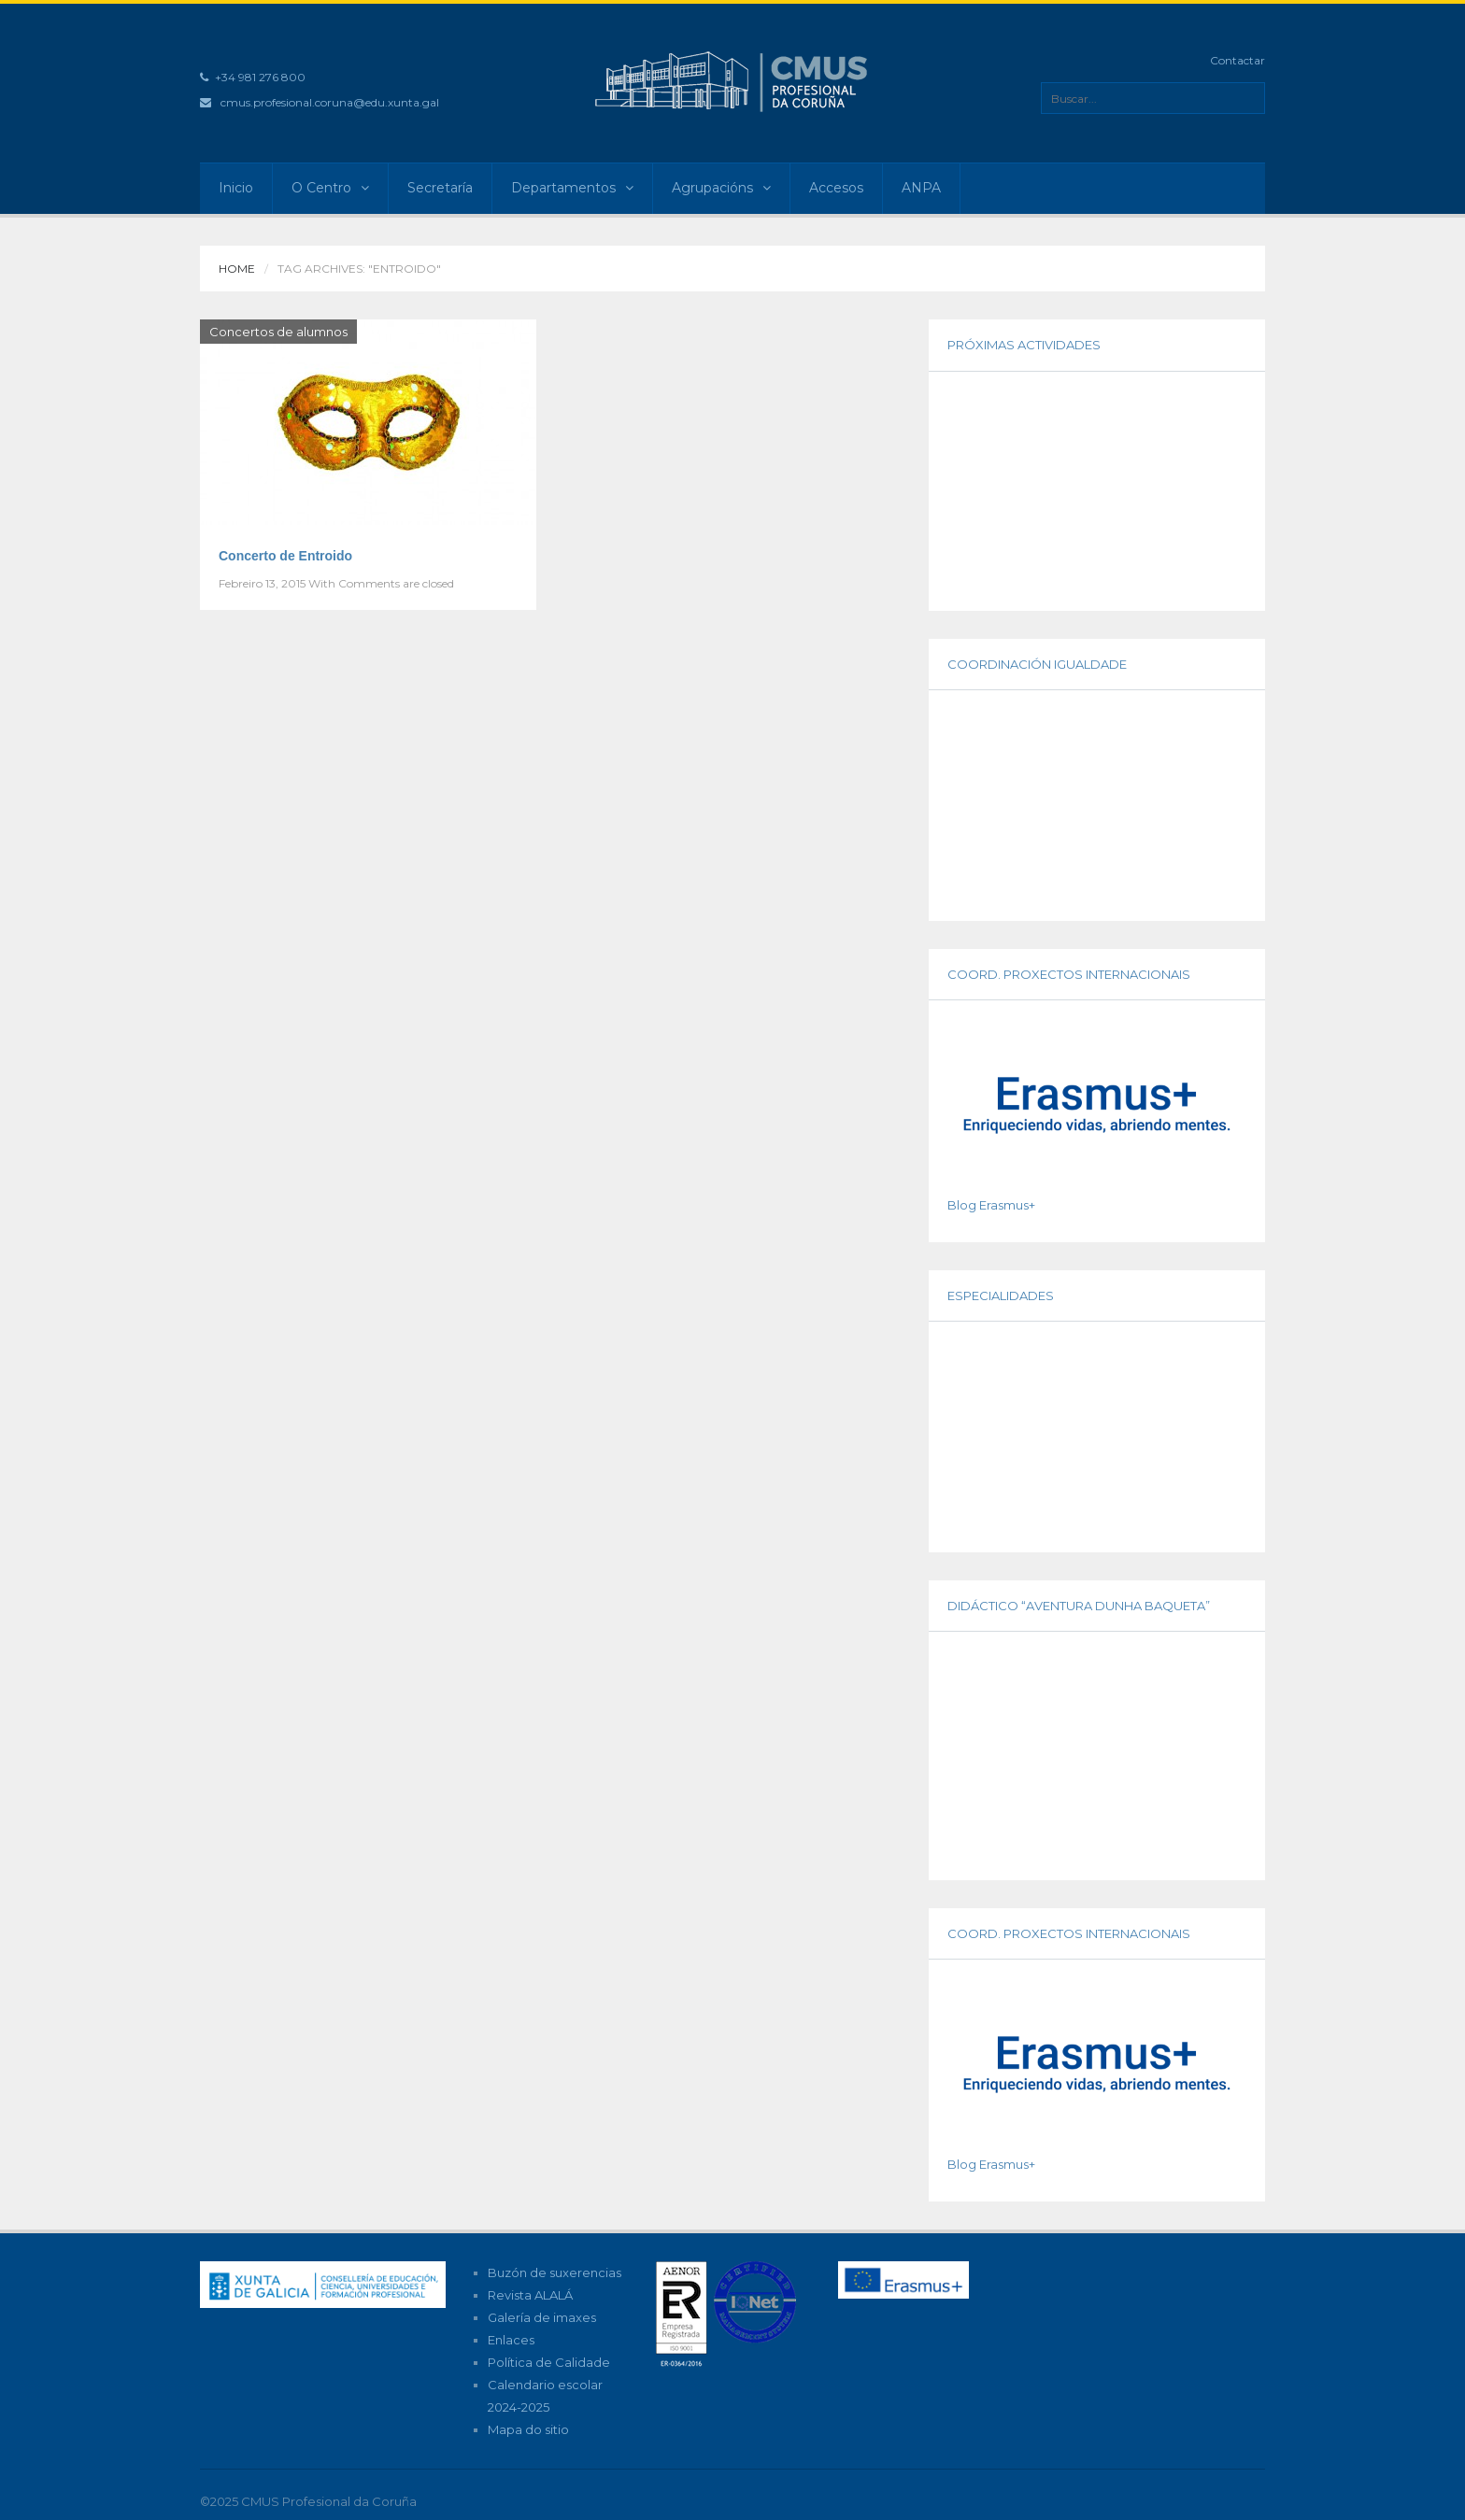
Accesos (836, 187)
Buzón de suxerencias (554, 2272)
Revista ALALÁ (530, 2294)
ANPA (921, 187)
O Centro (330, 187)
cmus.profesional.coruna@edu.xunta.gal (329, 102)
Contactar (1237, 60)
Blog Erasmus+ (991, 1204)
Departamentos (572, 187)
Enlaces (511, 2339)
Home (237, 269)
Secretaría (440, 187)
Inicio (236, 187)
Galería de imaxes (542, 2317)
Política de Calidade (549, 2362)
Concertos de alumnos (278, 331)
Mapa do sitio (528, 2429)
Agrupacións (721, 187)
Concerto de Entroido (285, 555)
